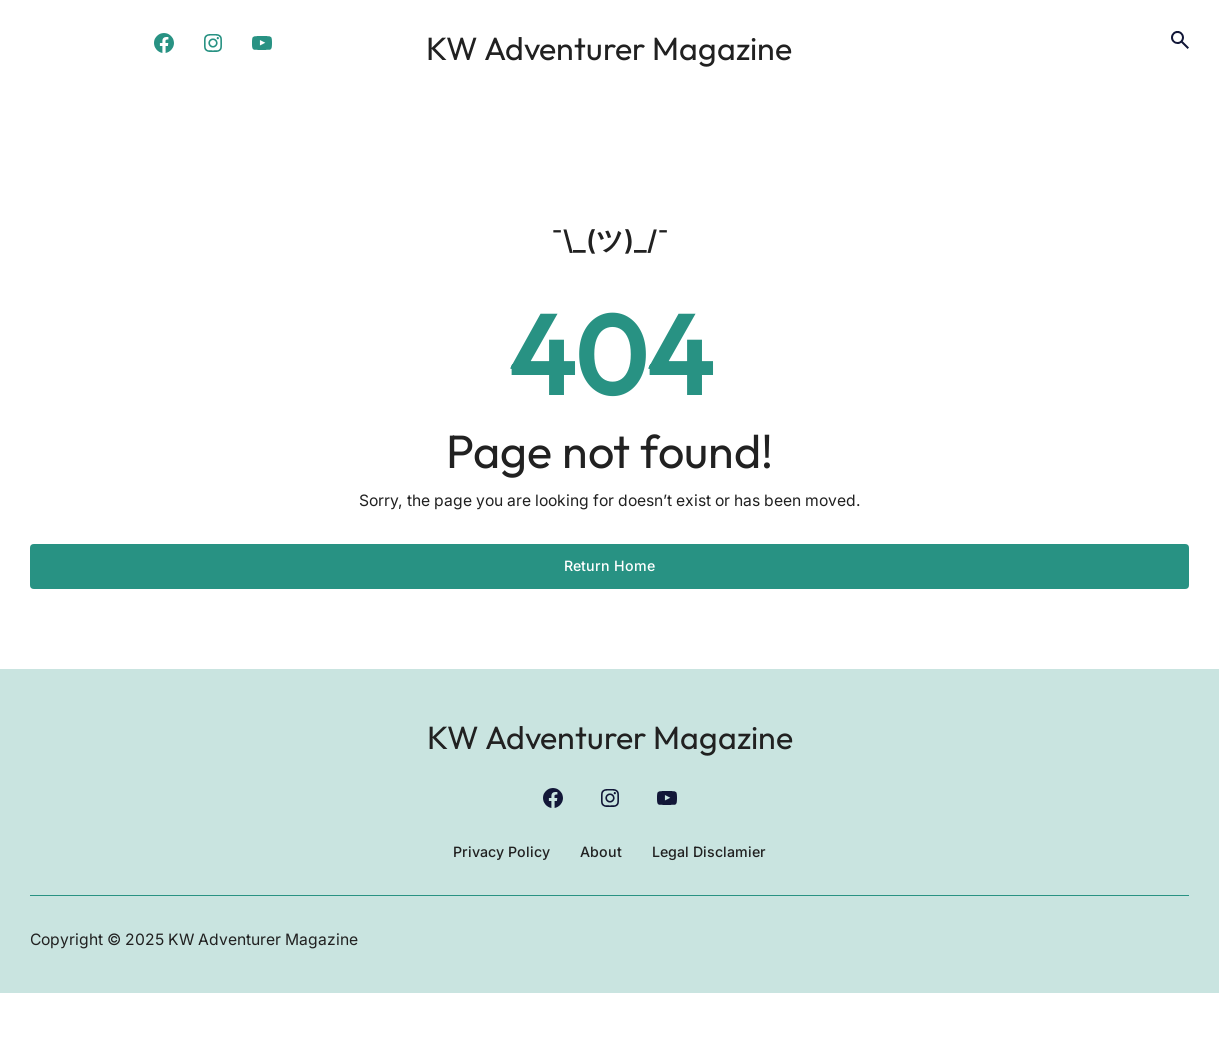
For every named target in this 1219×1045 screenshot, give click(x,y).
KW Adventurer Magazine (609, 66)
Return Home (610, 614)
